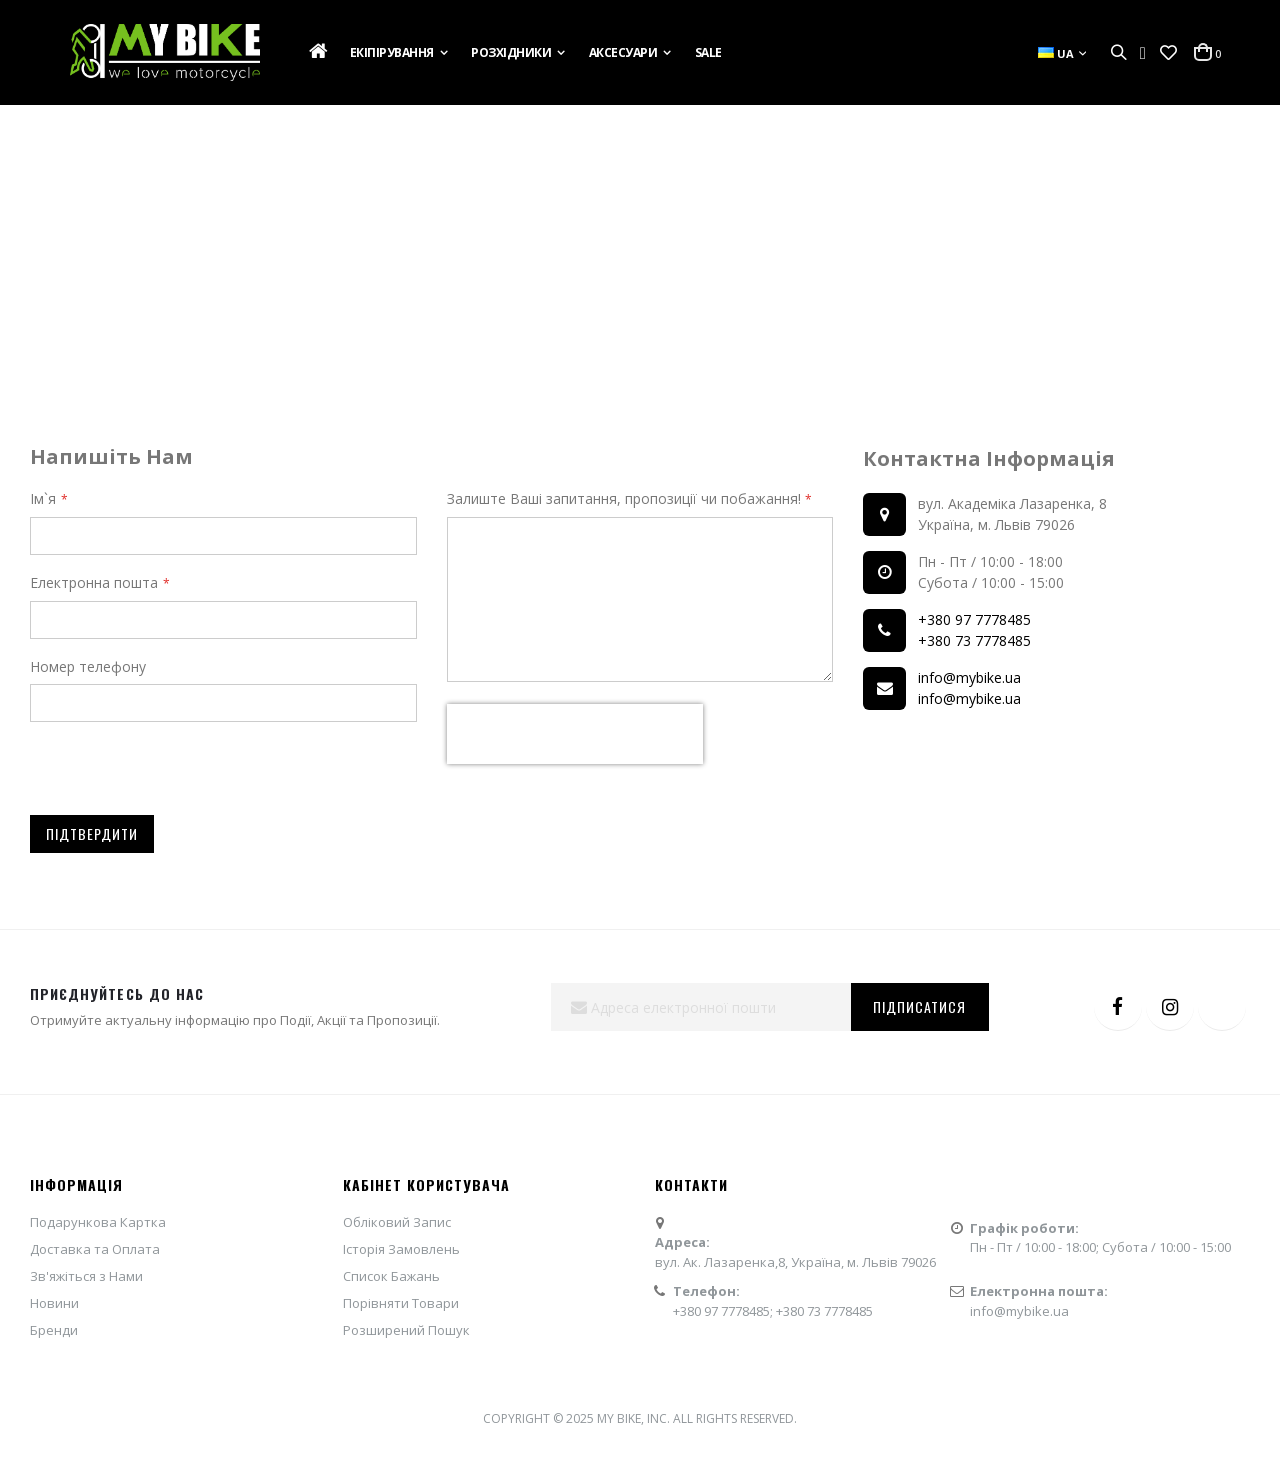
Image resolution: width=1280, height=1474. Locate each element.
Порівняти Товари (401, 1303)
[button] (1168, 53)
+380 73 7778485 (974, 640)
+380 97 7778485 (974, 619)
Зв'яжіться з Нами (86, 1276)
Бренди (54, 1330)
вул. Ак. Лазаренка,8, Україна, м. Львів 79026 (795, 1262)
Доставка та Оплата (95, 1249)
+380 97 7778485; (724, 1311)
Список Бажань (391, 1276)
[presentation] (575, 734)
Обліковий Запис (397, 1222)
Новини (54, 1303)
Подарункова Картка (98, 1222)
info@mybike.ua (969, 677)
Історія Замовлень (401, 1249)
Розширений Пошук (406, 1330)
